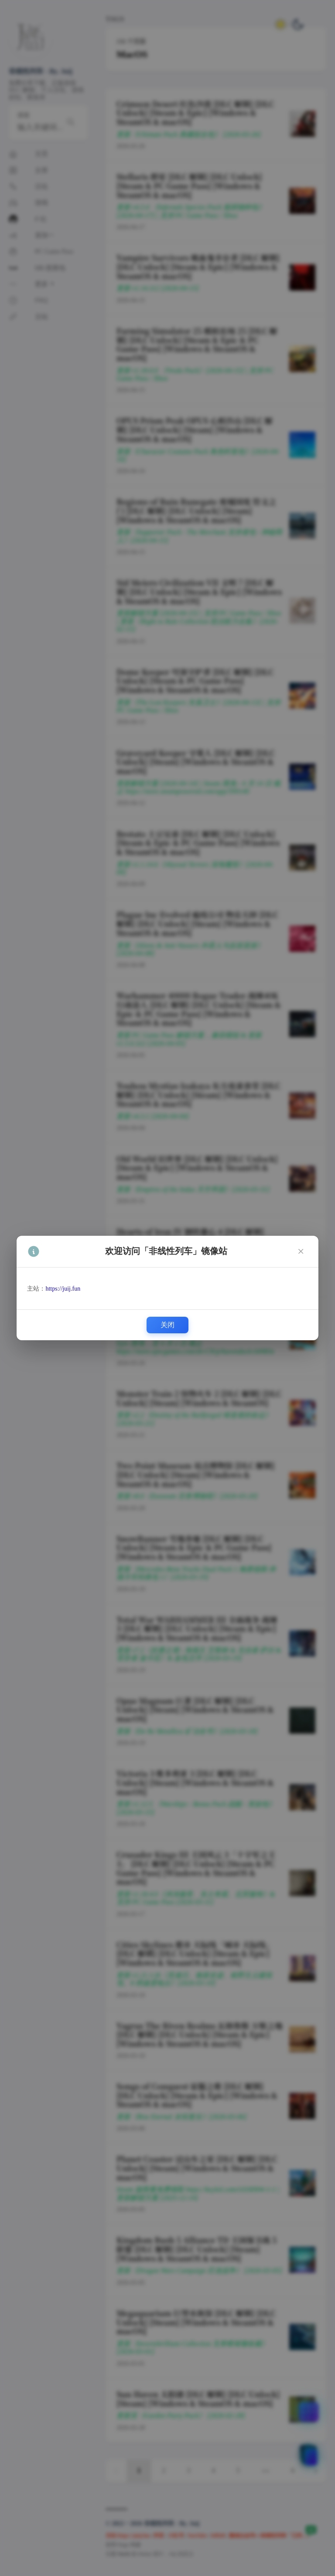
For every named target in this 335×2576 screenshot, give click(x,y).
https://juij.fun (62, 1288)
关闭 (167, 1325)
